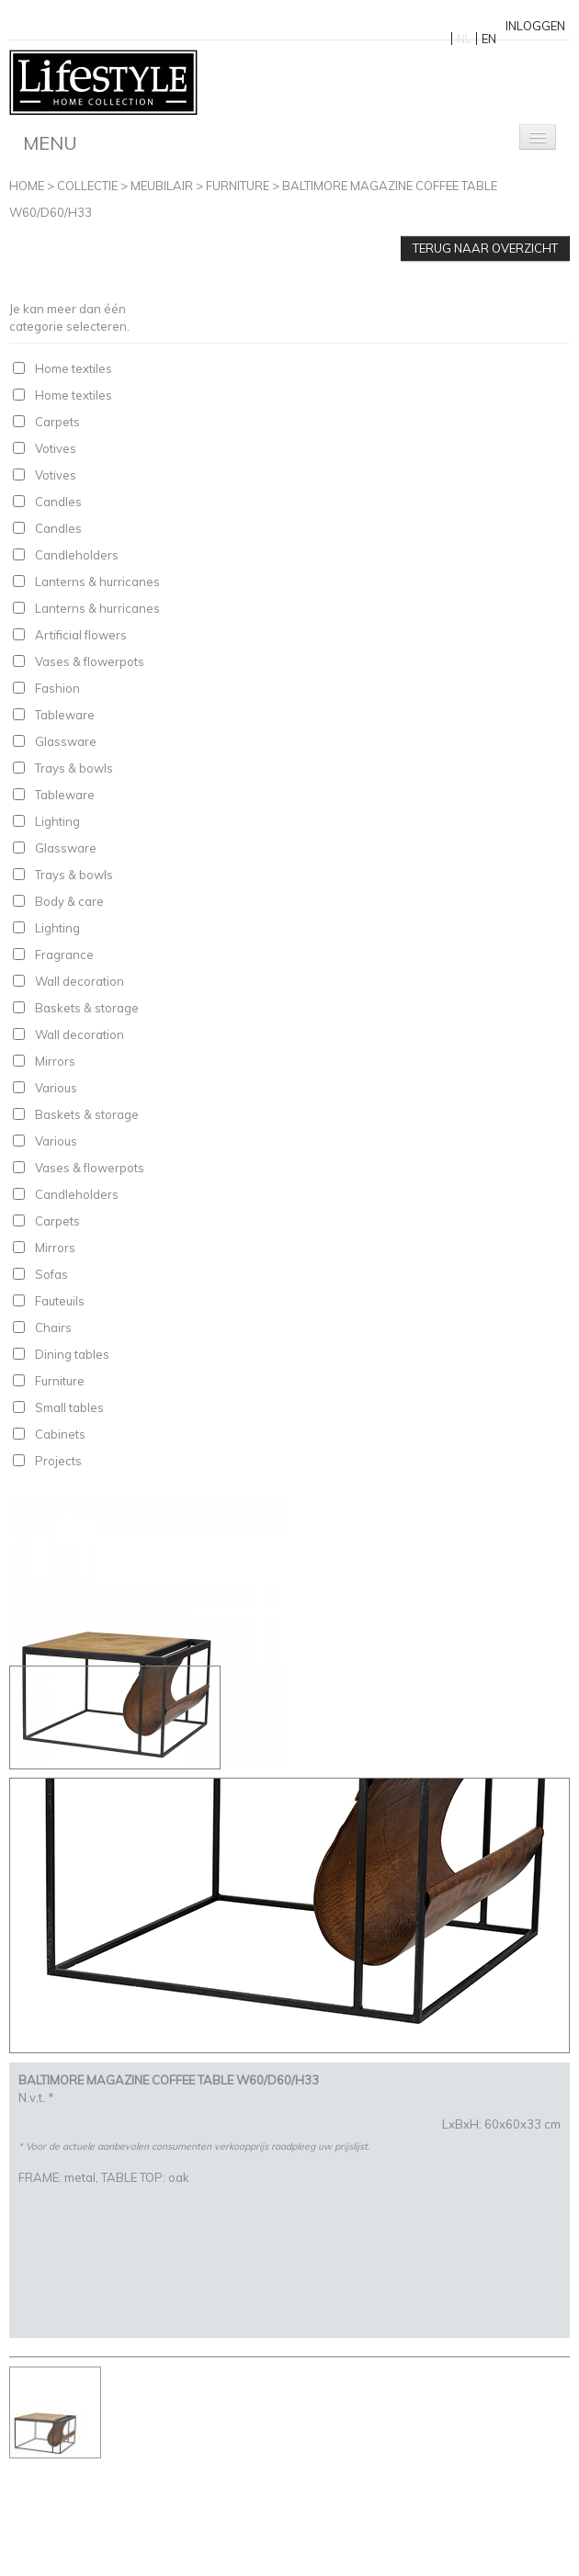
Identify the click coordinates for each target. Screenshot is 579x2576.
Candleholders (77, 555)
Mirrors (55, 1061)
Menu (50, 142)
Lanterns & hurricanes (97, 581)
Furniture (237, 185)
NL (464, 38)
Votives (55, 448)
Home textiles (73, 368)
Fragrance (64, 954)
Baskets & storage (87, 1007)
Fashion (57, 688)
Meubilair (162, 185)
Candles (58, 501)
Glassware (65, 741)
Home (26, 185)
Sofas (51, 1274)
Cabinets (60, 1434)
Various (56, 1087)
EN (489, 38)
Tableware (65, 714)
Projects (58, 1460)
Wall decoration (79, 981)
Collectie (87, 185)
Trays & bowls (74, 768)
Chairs (53, 1327)
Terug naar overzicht (485, 248)
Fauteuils (60, 1301)
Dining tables (72, 1354)
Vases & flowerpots (89, 661)
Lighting (57, 821)
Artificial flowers (81, 634)
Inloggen (535, 25)
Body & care (69, 901)
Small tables (69, 1407)
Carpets (57, 421)
